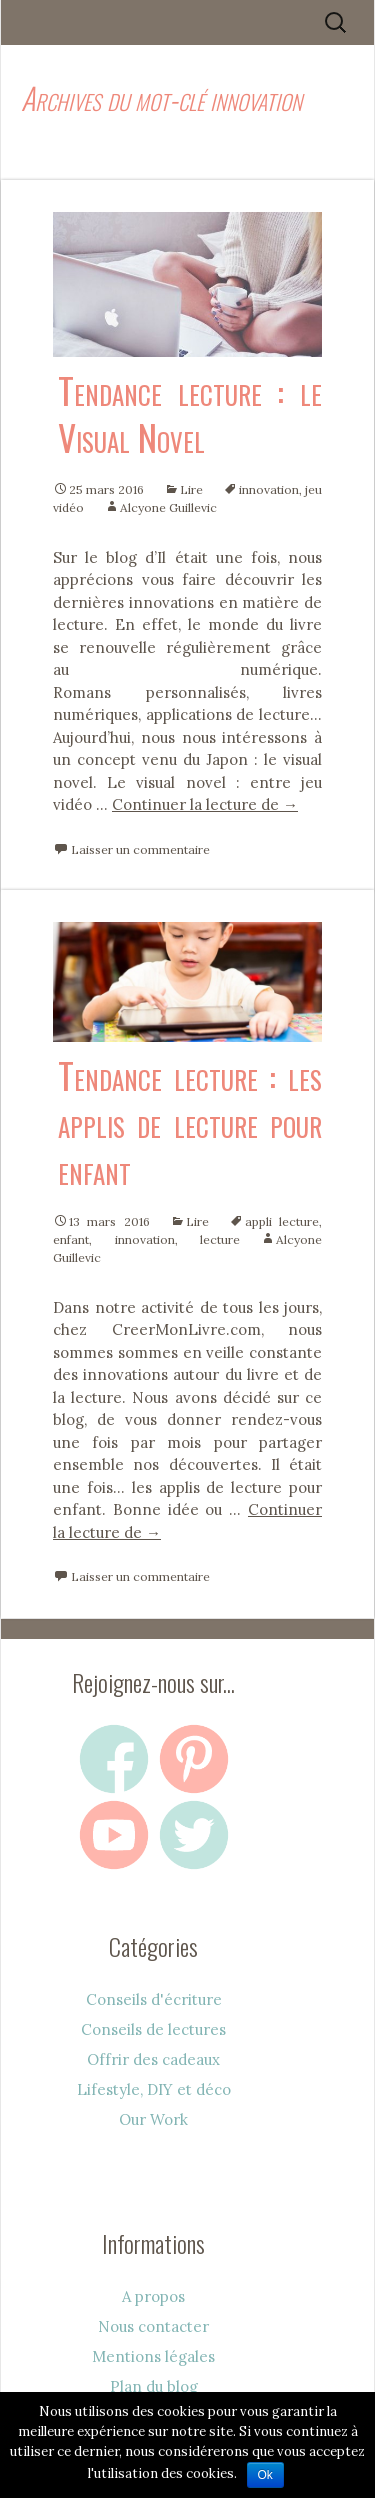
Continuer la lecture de (205, 804)
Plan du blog (154, 2386)
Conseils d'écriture (154, 1999)
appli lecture (282, 1221)
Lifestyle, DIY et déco (154, 2089)
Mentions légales (153, 2356)
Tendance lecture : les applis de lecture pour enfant (190, 1121)
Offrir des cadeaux (153, 2059)
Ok (265, 2475)
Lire (191, 489)
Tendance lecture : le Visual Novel (190, 413)
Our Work (153, 2119)
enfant (71, 1239)
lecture (220, 1239)
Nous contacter (153, 2326)
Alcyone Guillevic (168, 507)
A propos (153, 2296)
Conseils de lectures (153, 2029)
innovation (269, 489)
